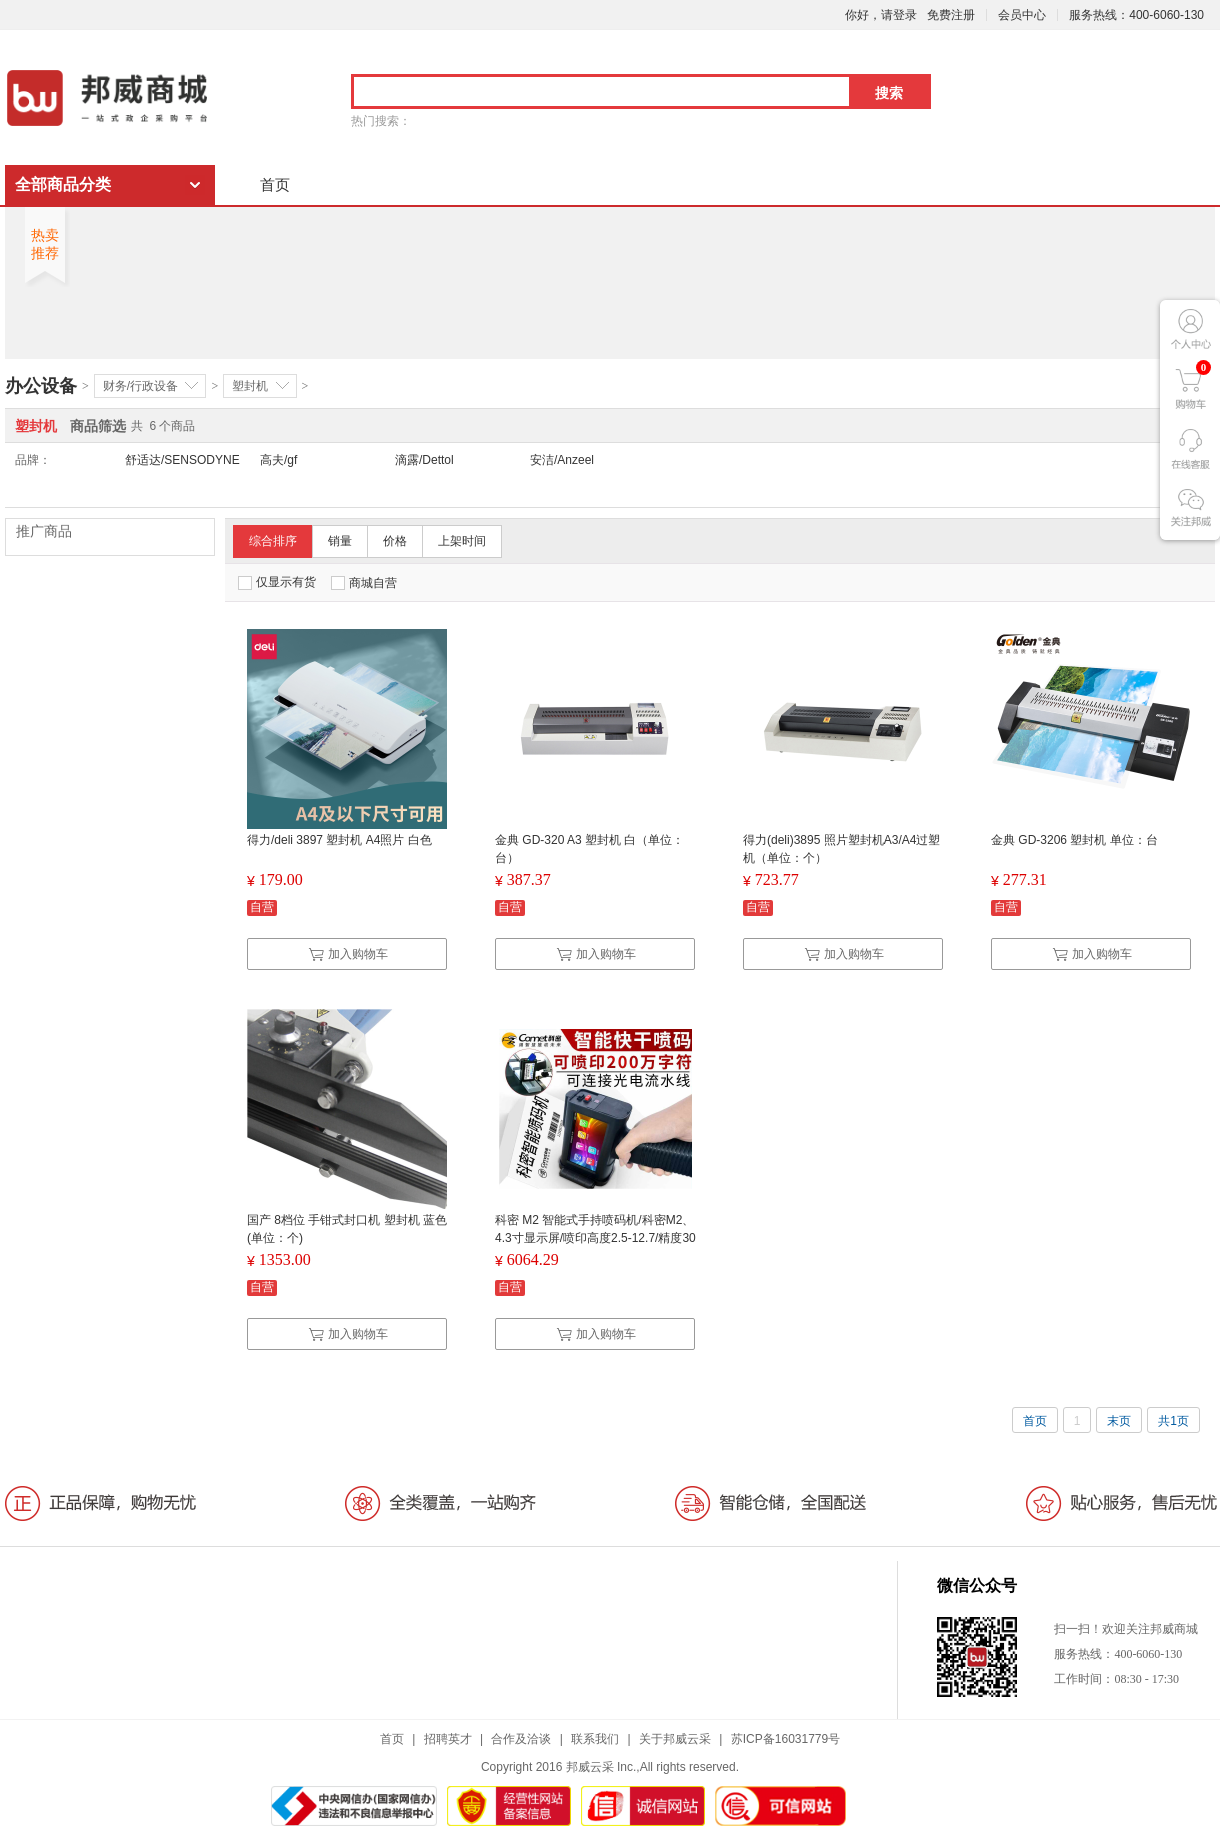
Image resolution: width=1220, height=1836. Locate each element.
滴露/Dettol (424, 460)
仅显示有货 (277, 582)
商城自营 (364, 583)
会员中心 (1022, 15)
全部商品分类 (63, 184)
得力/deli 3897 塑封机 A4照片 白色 (339, 840)
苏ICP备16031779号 (785, 1739)
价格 (395, 541)
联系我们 (595, 1739)
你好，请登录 (881, 15)
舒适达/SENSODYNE (182, 460)
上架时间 (462, 541)
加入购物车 (348, 954)
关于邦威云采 (675, 1739)
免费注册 (951, 15)
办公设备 (41, 386)
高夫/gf (278, 460)
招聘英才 (448, 1739)
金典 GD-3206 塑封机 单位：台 (1074, 840)
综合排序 (273, 541)
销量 (340, 541)
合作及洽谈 (521, 1739)
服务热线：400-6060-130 (1136, 15)
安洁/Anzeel (562, 460)
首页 (275, 184)
